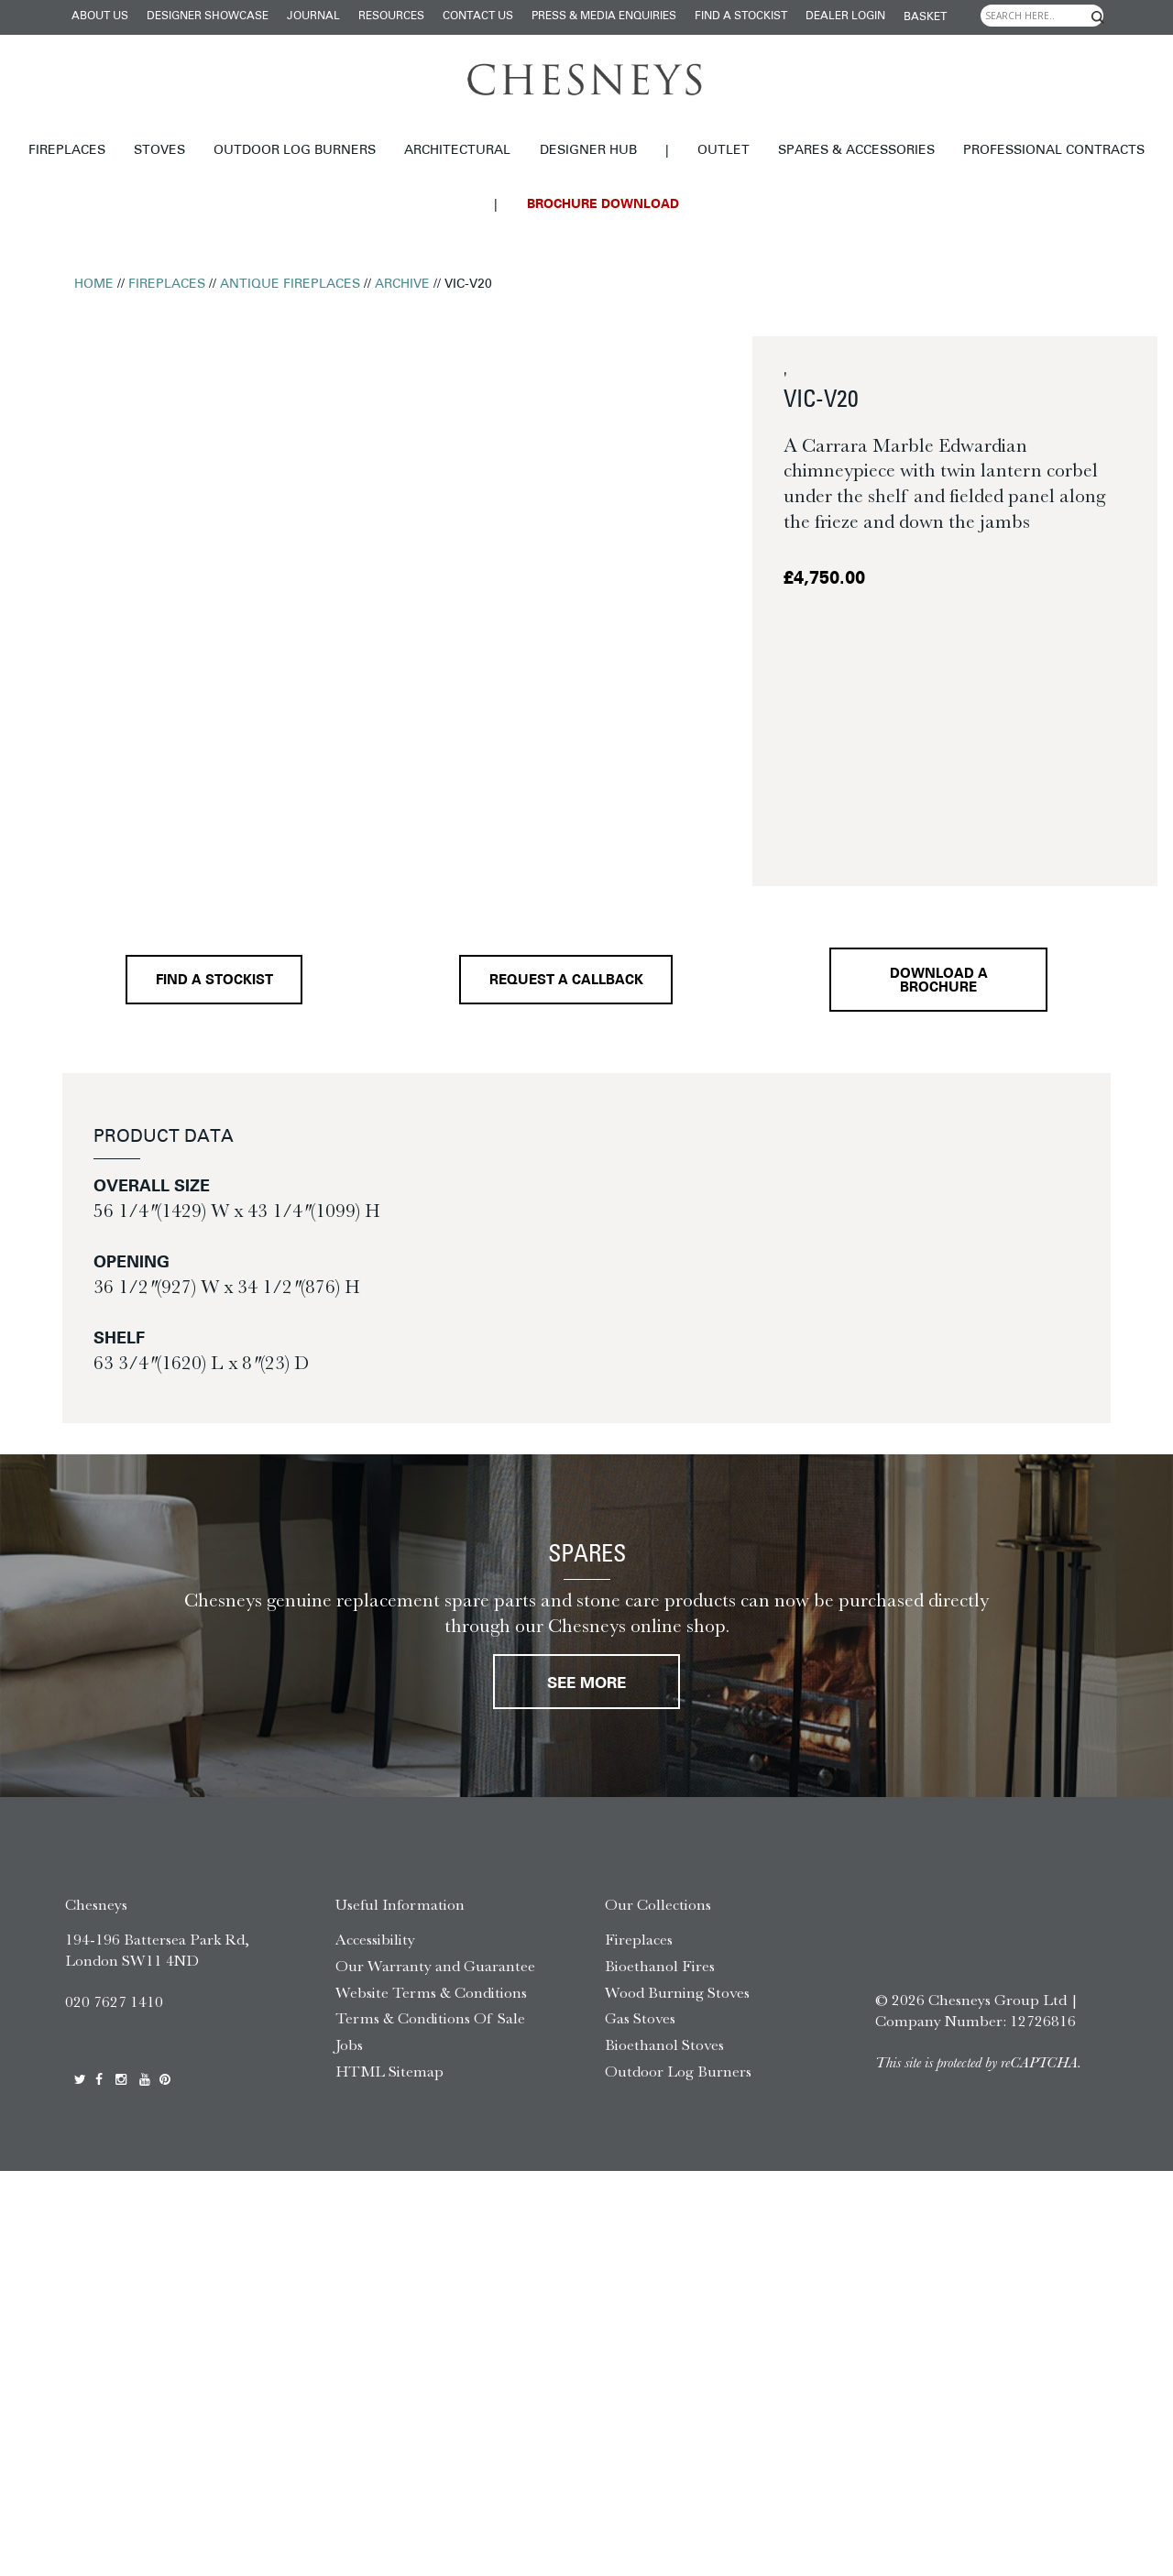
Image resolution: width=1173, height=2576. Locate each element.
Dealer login (845, 16)
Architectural (457, 151)
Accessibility (375, 1939)
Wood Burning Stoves (677, 1992)
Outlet (723, 151)
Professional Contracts (1054, 151)
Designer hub (588, 151)
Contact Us (478, 16)
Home (94, 284)
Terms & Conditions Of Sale (430, 2018)
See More (586, 1684)
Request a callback (566, 981)
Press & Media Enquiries (604, 16)
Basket (925, 17)
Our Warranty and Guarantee (435, 1966)
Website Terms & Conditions (431, 1992)
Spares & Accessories (856, 151)
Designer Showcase (208, 16)
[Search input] (1042, 16)
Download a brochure (939, 981)
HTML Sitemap (389, 2071)
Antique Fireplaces (290, 284)
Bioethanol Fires (660, 1966)
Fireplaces (66, 151)
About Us (99, 16)
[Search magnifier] (1098, 17)
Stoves (159, 151)
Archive (402, 284)
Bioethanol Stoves (664, 2044)
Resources (391, 16)
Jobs (349, 2044)
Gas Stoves (640, 2018)
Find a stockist (741, 16)
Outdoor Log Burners (295, 151)
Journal (313, 16)
